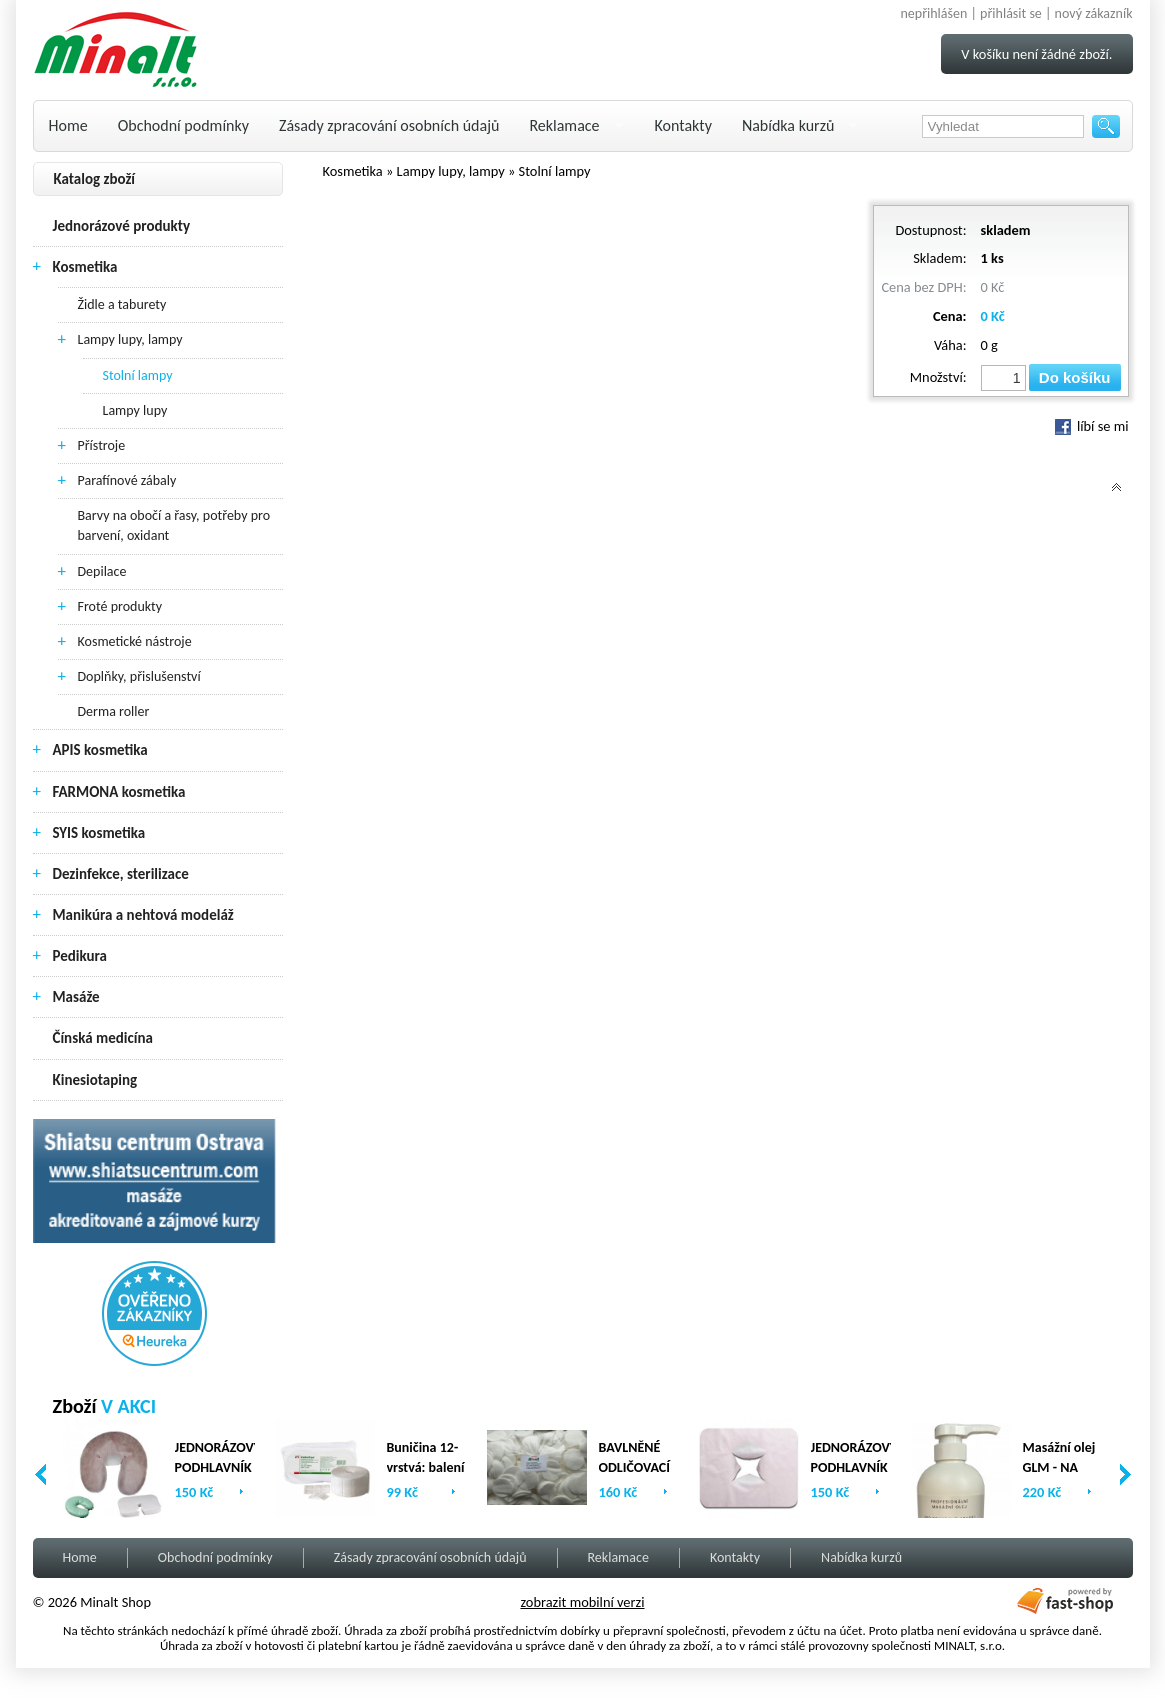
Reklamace (564, 125)
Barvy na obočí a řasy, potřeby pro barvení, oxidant (174, 525)
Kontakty (683, 125)
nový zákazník (1094, 13)
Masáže (76, 997)
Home (68, 125)
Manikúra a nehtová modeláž (143, 915)
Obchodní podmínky (183, 125)
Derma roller (114, 711)
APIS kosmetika (100, 750)
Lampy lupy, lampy (130, 339)
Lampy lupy (135, 410)
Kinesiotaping (95, 1080)
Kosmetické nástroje (135, 641)
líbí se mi (1092, 426)
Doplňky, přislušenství (139, 676)
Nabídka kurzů (788, 125)
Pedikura (80, 956)
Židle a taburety (122, 304)
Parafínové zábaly (127, 480)
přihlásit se (1011, 13)
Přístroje (102, 445)
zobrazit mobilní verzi (582, 1602)
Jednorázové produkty (122, 226)
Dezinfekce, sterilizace (121, 874)
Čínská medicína (103, 1038)
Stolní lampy (138, 375)
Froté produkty (120, 606)
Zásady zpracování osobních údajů (389, 125)
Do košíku (1075, 377)
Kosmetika (85, 267)
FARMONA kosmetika (119, 792)
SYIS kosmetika (99, 833)
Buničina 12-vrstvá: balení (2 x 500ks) (426, 1467)
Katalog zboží (95, 179)
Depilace (102, 571)
